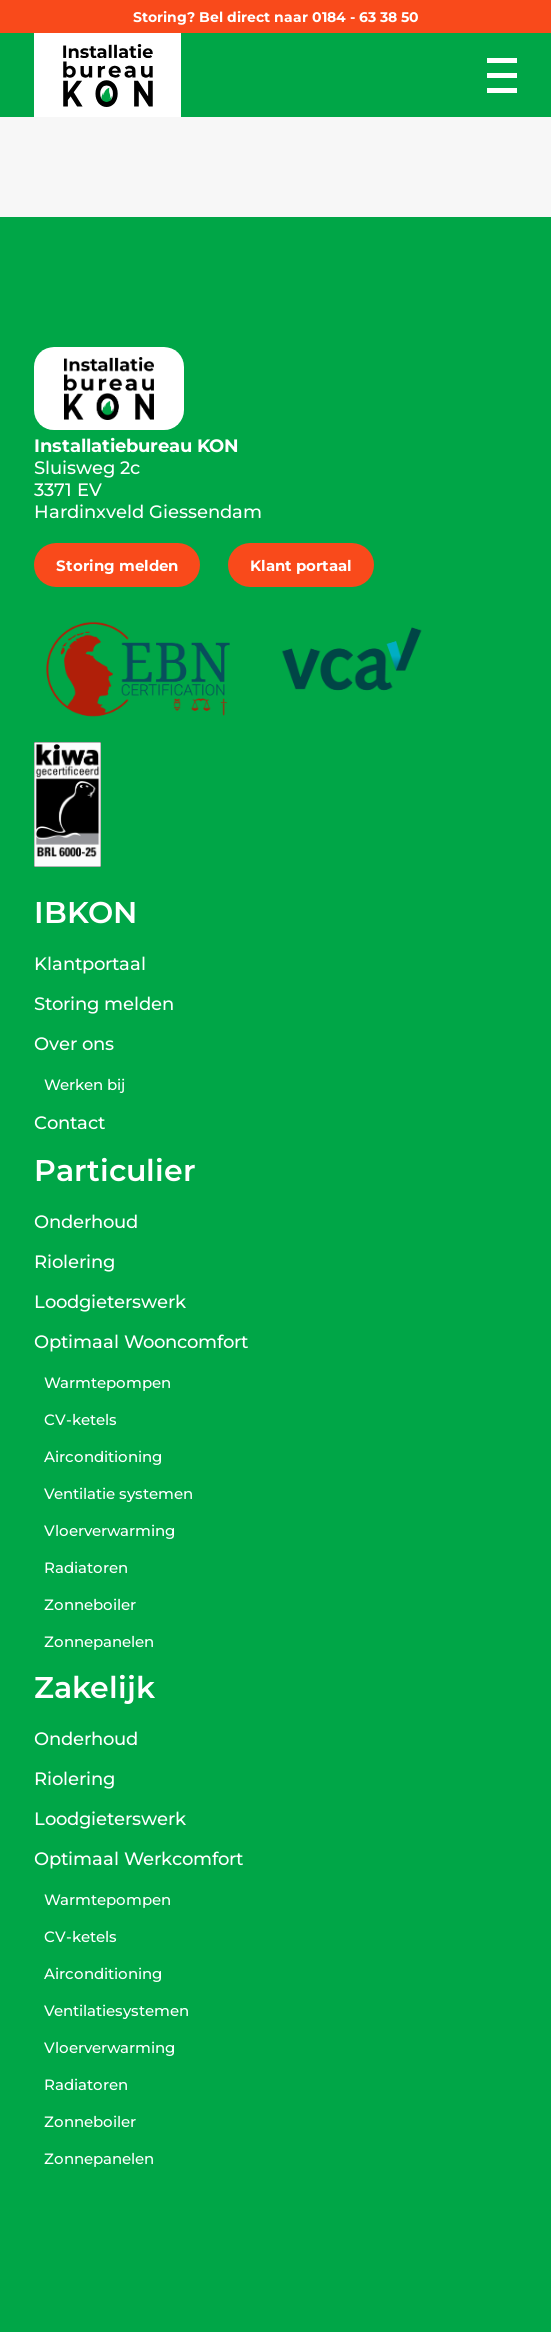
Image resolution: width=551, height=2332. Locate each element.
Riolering (74, 1262)
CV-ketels (80, 1419)
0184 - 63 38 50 (365, 17)
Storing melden (117, 565)
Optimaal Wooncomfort (141, 1342)
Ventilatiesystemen (116, 2010)
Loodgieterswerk (110, 1302)
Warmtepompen (107, 1382)
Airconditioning (103, 1456)
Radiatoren (86, 1567)
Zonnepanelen (99, 1641)
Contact (69, 1123)
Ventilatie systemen (118, 1493)
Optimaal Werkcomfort (138, 1859)
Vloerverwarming (109, 1530)
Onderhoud (86, 1222)
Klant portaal (301, 565)
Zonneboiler (90, 1604)
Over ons (74, 1044)
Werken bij (84, 1084)
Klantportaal (90, 964)
